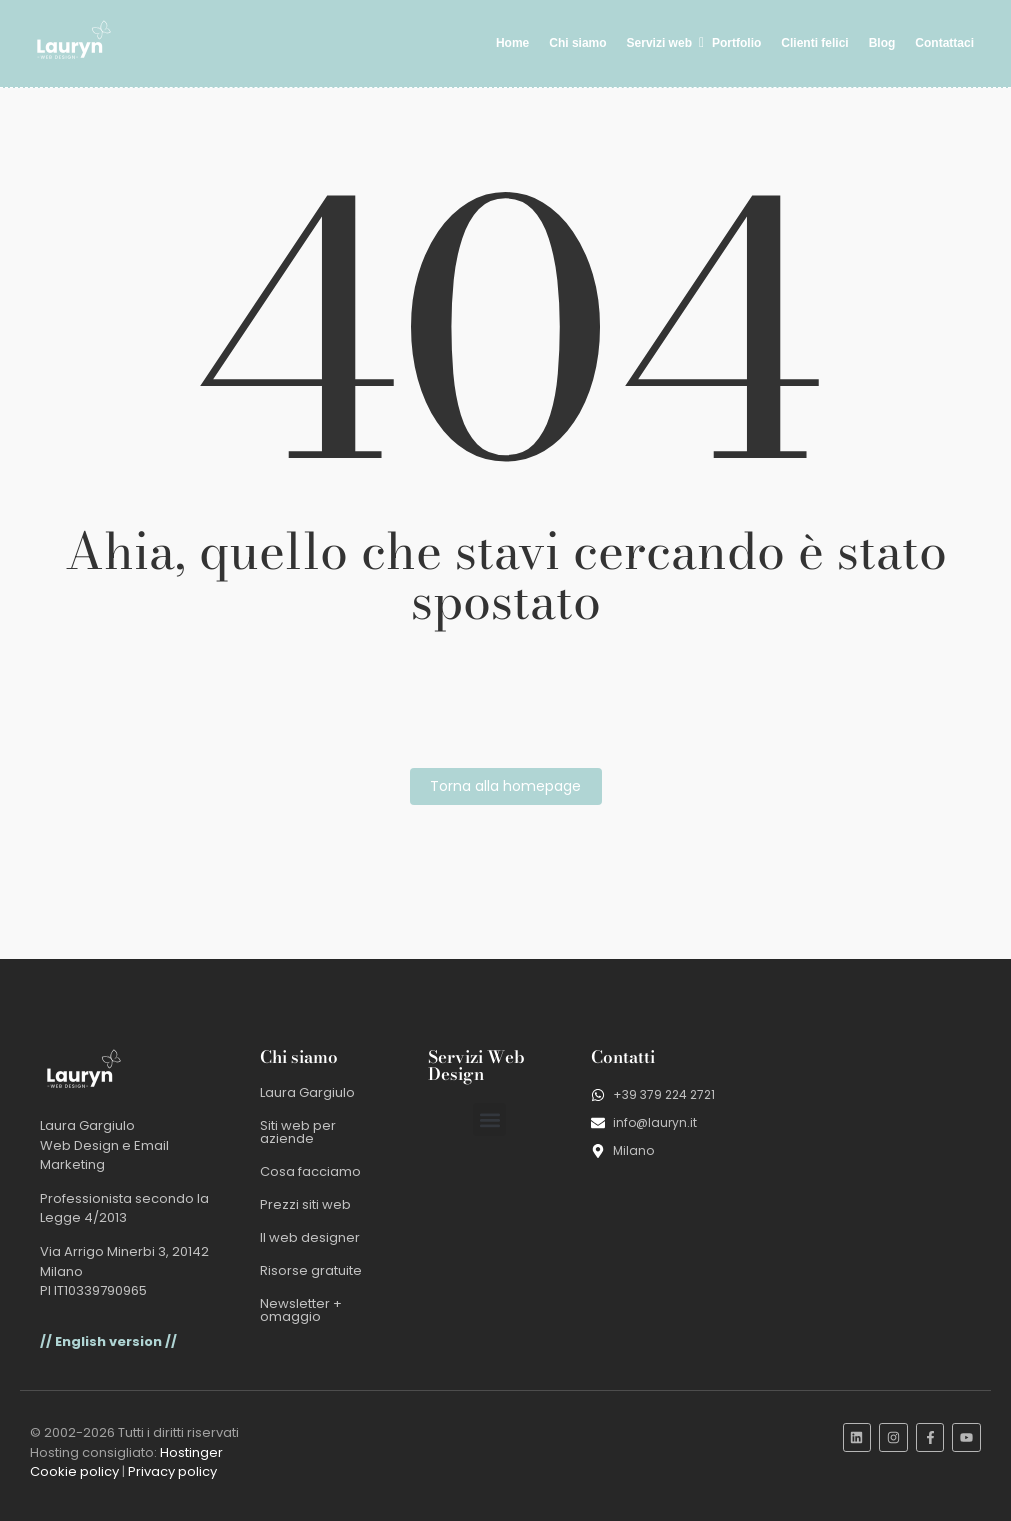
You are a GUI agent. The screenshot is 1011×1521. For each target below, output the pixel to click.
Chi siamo (577, 43)
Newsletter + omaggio (301, 1310)
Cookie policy (74, 1471)
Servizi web (663, 43)
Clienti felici (814, 43)
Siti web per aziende (298, 1132)
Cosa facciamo (310, 1171)
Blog (882, 43)
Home (512, 43)
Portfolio (736, 43)
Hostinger (191, 1452)
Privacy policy (172, 1471)
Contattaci (944, 43)
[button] (489, 1119)
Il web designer (310, 1237)
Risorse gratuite (311, 1270)
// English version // (108, 1341)
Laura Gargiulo (307, 1092)
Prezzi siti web (305, 1204)
